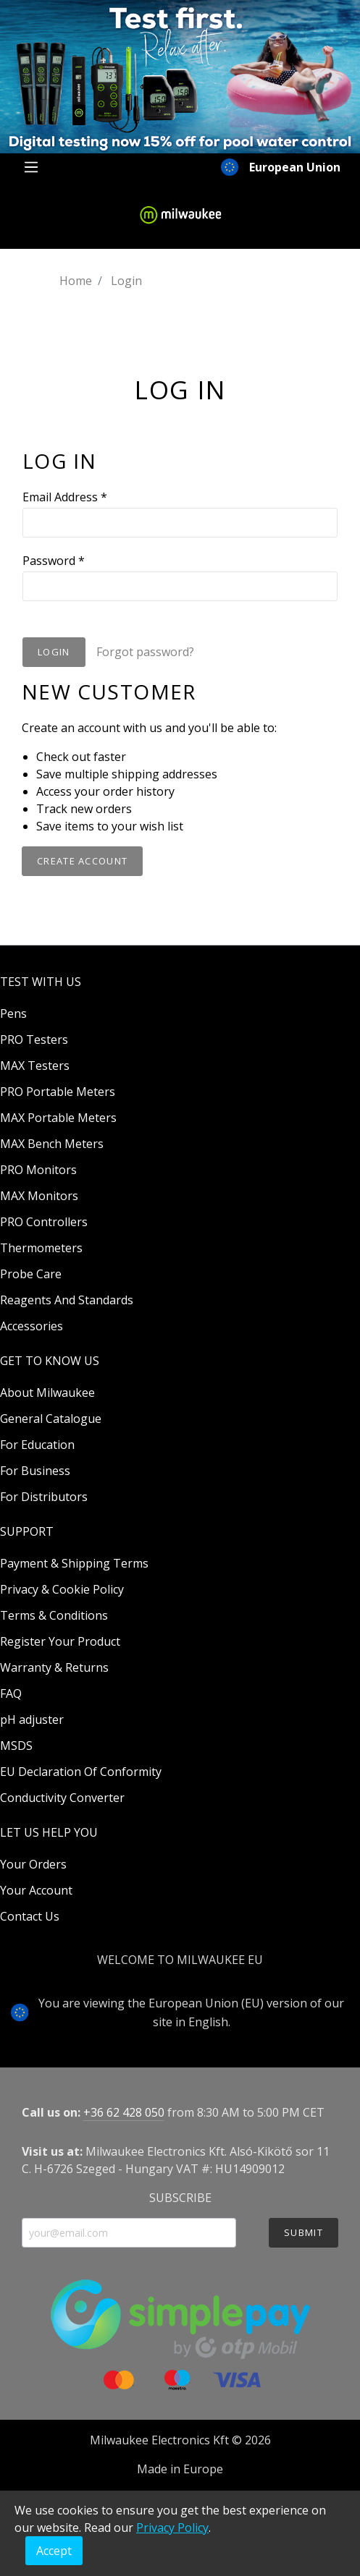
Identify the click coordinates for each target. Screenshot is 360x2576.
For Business (35, 1471)
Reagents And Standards (66, 1300)
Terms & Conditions (54, 1615)
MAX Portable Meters (58, 1118)
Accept (54, 2551)
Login (54, 651)
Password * (53, 561)
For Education (37, 1445)
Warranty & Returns (54, 1667)
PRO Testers (34, 1039)
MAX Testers (35, 1066)
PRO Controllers (44, 1222)
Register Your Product (60, 1641)
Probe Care (31, 1274)
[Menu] (31, 167)
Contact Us (29, 1916)
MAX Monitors (39, 1196)
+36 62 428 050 (123, 2112)
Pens (13, 1013)
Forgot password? (145, 652)
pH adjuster (32, 1719)
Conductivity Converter (62, 1798)
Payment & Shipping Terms (74, 1563)
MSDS (16, 1746)
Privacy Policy (172, 2527)
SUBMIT (303, 2232)
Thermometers (41, 1248)
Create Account (82, 860)
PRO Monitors (38, 1170)
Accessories (31, 1326)
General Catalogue (50, 1419)
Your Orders (33, 1864)
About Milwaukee (47, 1392)
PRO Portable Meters (57, 1092)
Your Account (36, 1890)
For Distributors (44, 1497)
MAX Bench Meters (52, 1144)
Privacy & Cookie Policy (62, 1589)
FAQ (11, 1693)
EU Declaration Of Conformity (81, 1772)
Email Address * (64, 497)
